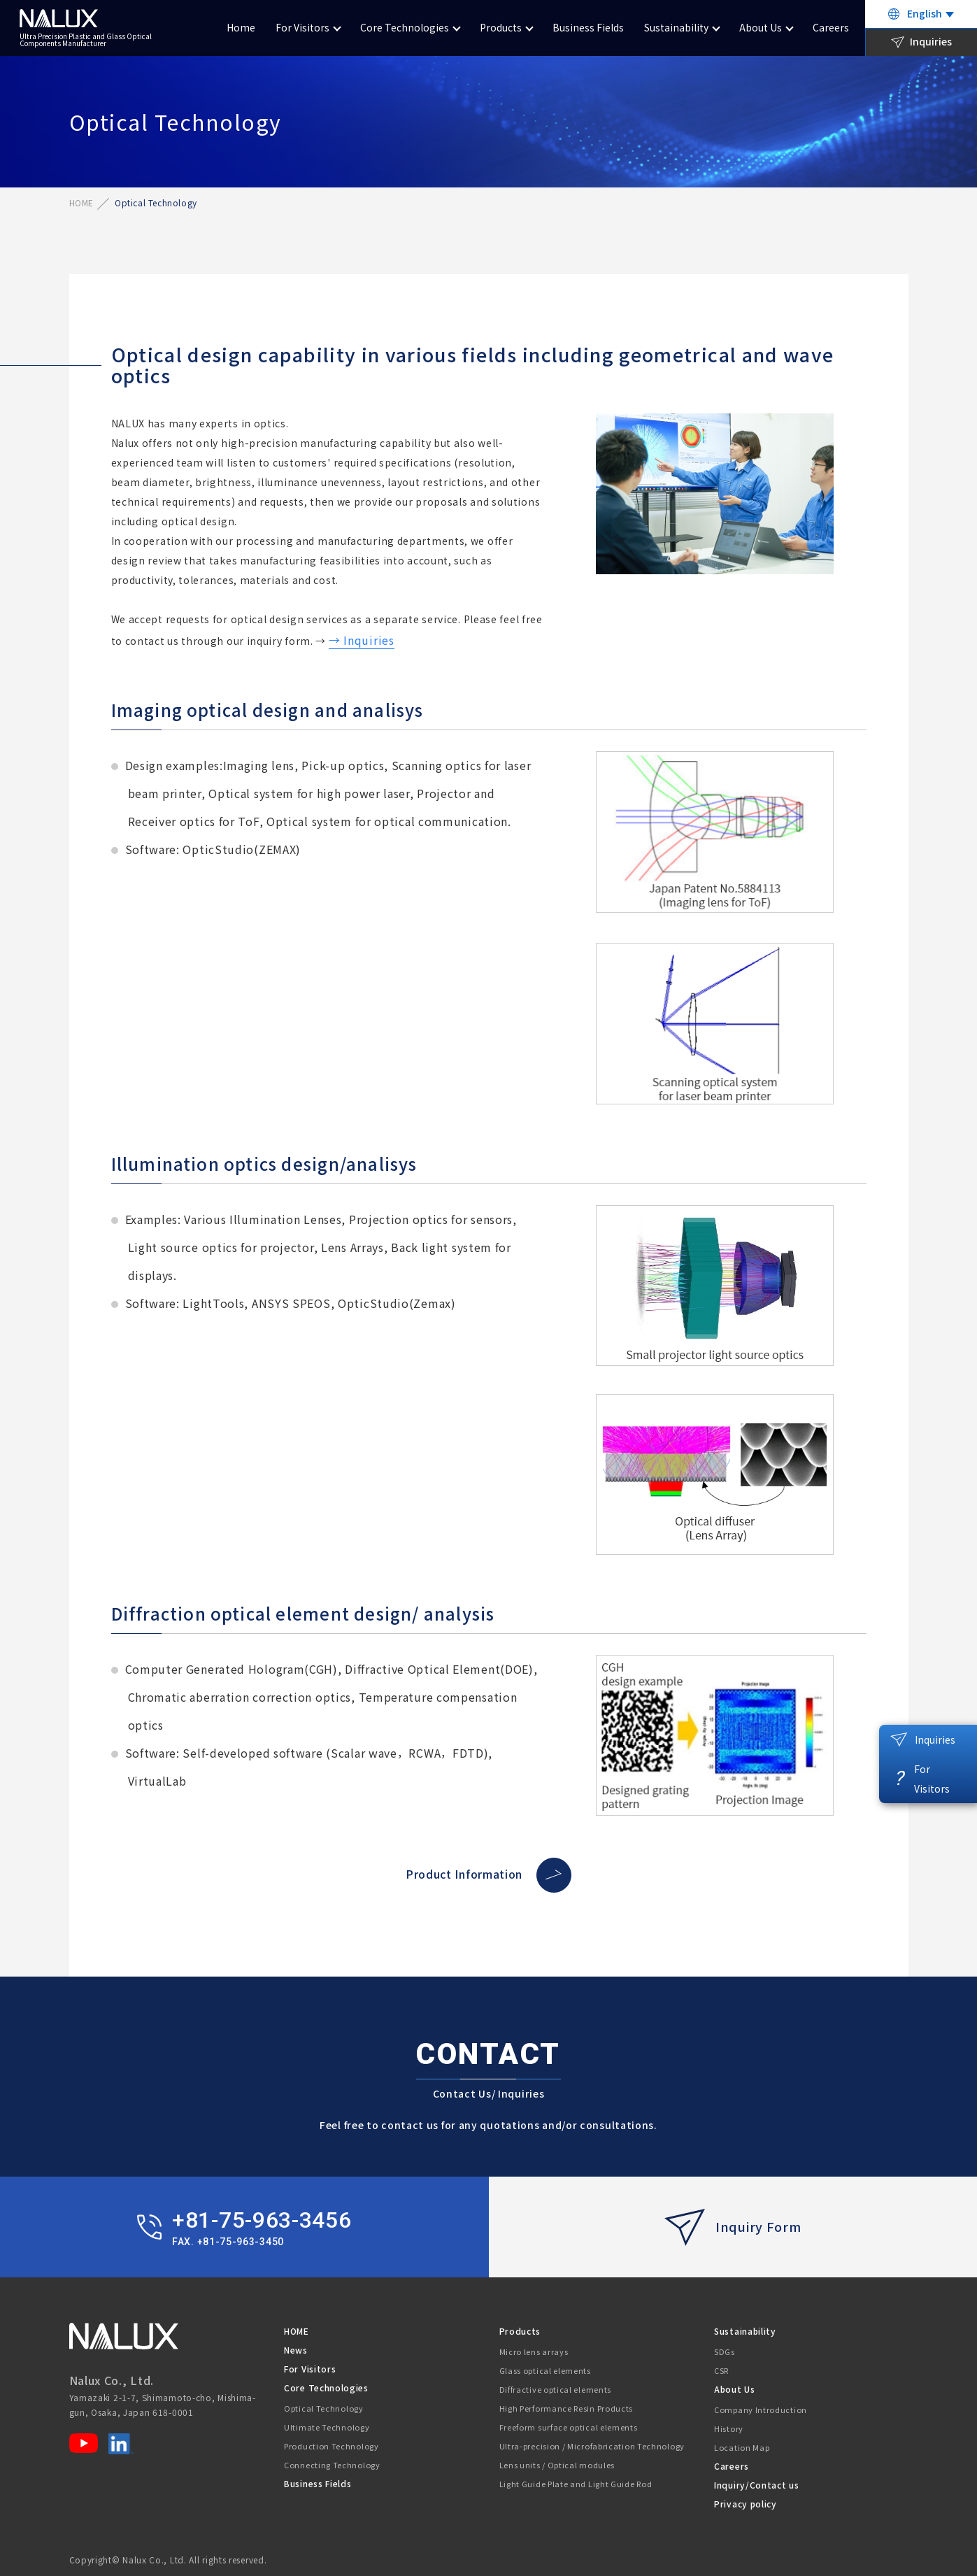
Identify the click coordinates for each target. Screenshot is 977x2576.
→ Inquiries (361, 640)
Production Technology (331, 2446)
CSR (721, 2370)
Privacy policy (745, 2504)
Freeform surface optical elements (568, 2427)
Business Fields (588, 27)
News (296, 2350)
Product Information (488, 1873)
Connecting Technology (332, 2464)
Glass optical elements (545, 2370)
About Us (760, 27)
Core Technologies (404, 27)
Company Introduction (760, 2409)
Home (241, 27)
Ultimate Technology (326, 2427)
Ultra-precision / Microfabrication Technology (592, 2446)
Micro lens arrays (534, 2351)
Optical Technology (324, 2408)
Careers (831, 27)
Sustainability (676, 27)
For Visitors (302, 27)
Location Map (741, 2447)
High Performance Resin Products (566, 2408)
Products (501, 27)
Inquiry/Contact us (756, 2485)
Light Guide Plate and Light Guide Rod (575, 2483)
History (728, 2428)
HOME (81, 202)
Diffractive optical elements (555, 2389)
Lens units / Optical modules (557, 2464)
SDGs (724, 2351)
